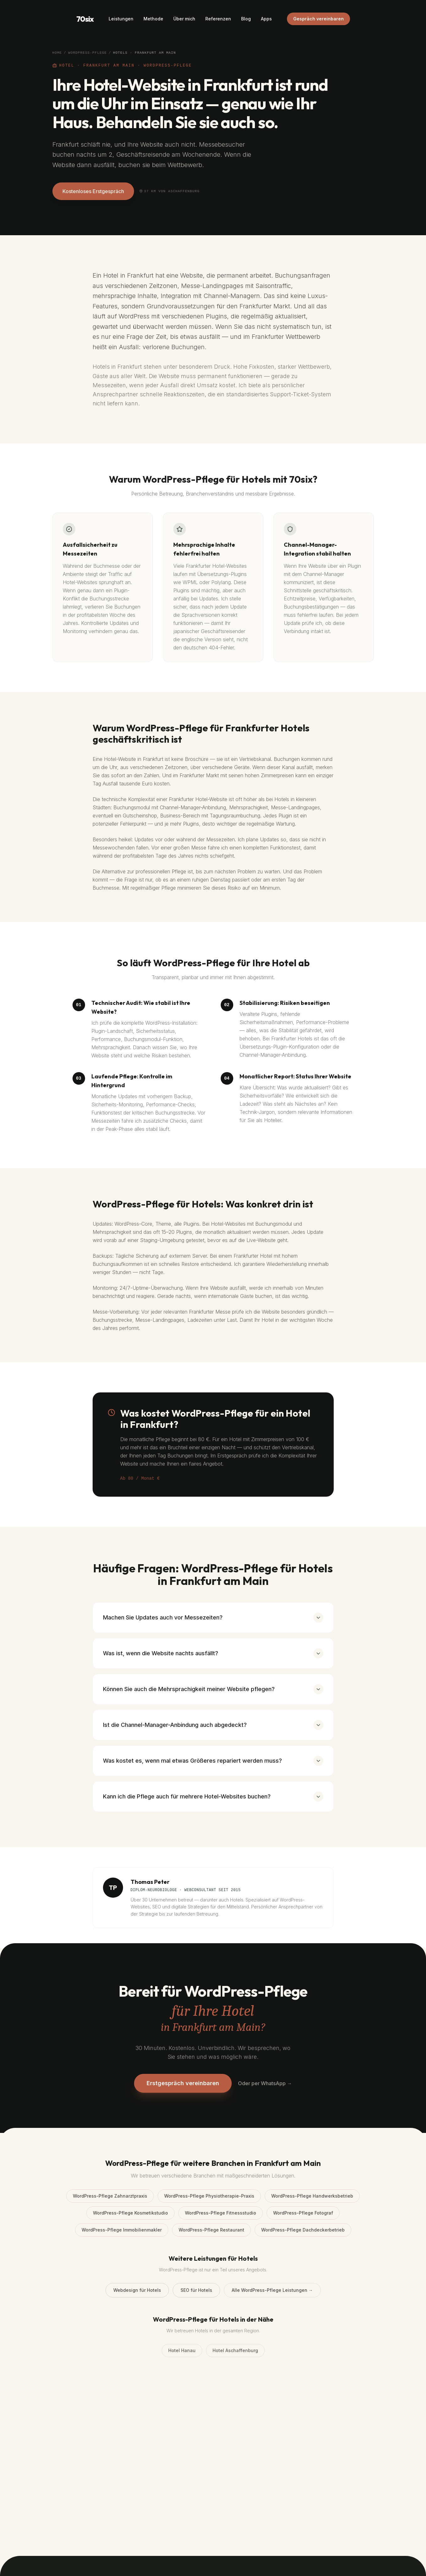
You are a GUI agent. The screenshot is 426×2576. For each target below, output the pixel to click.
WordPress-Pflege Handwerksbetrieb (312, 2196)
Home (57, 53)
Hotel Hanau (182, 2350)
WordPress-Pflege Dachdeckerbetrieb (303, 2229)
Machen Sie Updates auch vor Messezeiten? (213, 1618)
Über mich (184, 18)
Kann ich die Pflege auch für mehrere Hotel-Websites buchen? (213, 1797)
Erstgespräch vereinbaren (183, 2083)
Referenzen (218, 18)
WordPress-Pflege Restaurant (211, 2229)
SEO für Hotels (196, 2290)
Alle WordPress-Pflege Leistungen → (272, 2290)
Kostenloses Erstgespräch (93, 191)
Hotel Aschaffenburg (235, 2350)
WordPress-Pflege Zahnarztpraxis (110, 2196)
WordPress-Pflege (87, 53)
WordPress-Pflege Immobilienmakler (122, 2229)
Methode (153, 18)
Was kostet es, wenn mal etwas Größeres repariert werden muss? (213, 1761)
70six (85, 19)
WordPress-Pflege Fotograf (303, 2212)
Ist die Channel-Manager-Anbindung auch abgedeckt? (213, 1725)
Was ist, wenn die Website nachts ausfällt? (213, 1653)
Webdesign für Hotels (137, 2290)
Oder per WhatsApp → (265, 2083)
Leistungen (121, 18)
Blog (246, 18)
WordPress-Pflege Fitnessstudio (220, 2212)
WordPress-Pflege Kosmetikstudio (130, 2212)
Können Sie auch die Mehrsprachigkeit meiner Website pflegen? (213, 1689)
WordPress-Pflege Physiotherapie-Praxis (209, 2196)
